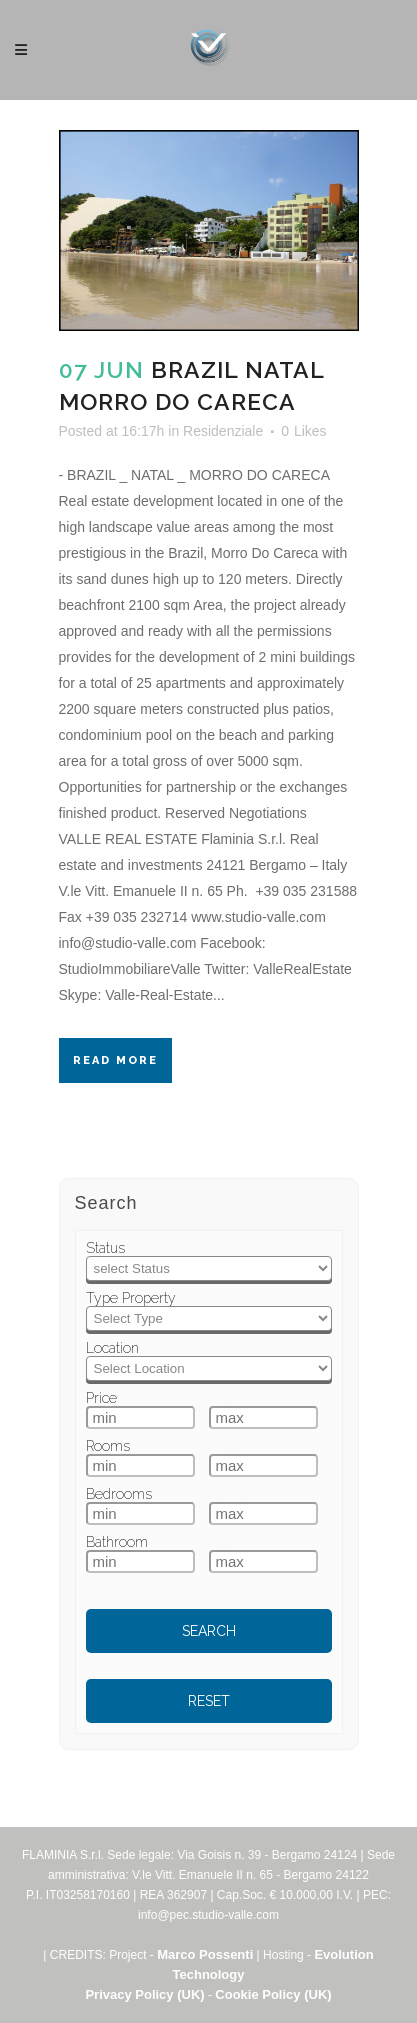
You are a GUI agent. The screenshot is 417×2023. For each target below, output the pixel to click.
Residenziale (223, 431)
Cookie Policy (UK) (273, 1994)
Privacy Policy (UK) (144, 1994)
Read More (115, 1060)
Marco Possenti (205, 1954)
